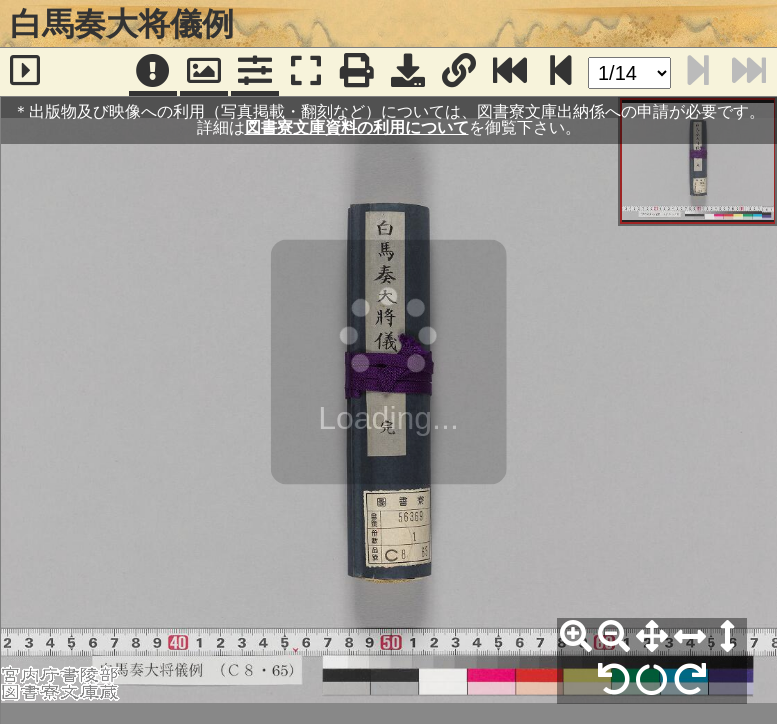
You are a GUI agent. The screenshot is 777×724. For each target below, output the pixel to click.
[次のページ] (561, 72)
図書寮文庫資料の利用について (357, 127)
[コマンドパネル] (255, 72)
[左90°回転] (614, 680)
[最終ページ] (510, 72)
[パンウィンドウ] (204, 72)
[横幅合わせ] (690, 637)
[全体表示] (652, 637)
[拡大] (576, 637)
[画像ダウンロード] (408, 72)
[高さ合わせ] (728, 637)
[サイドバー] (25, 72)
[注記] (153, 72)
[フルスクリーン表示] (306, 72)
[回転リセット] (652, 680)
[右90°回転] (690, 680)
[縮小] (614, 637)
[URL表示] (459, 72)
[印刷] (357, 72)
